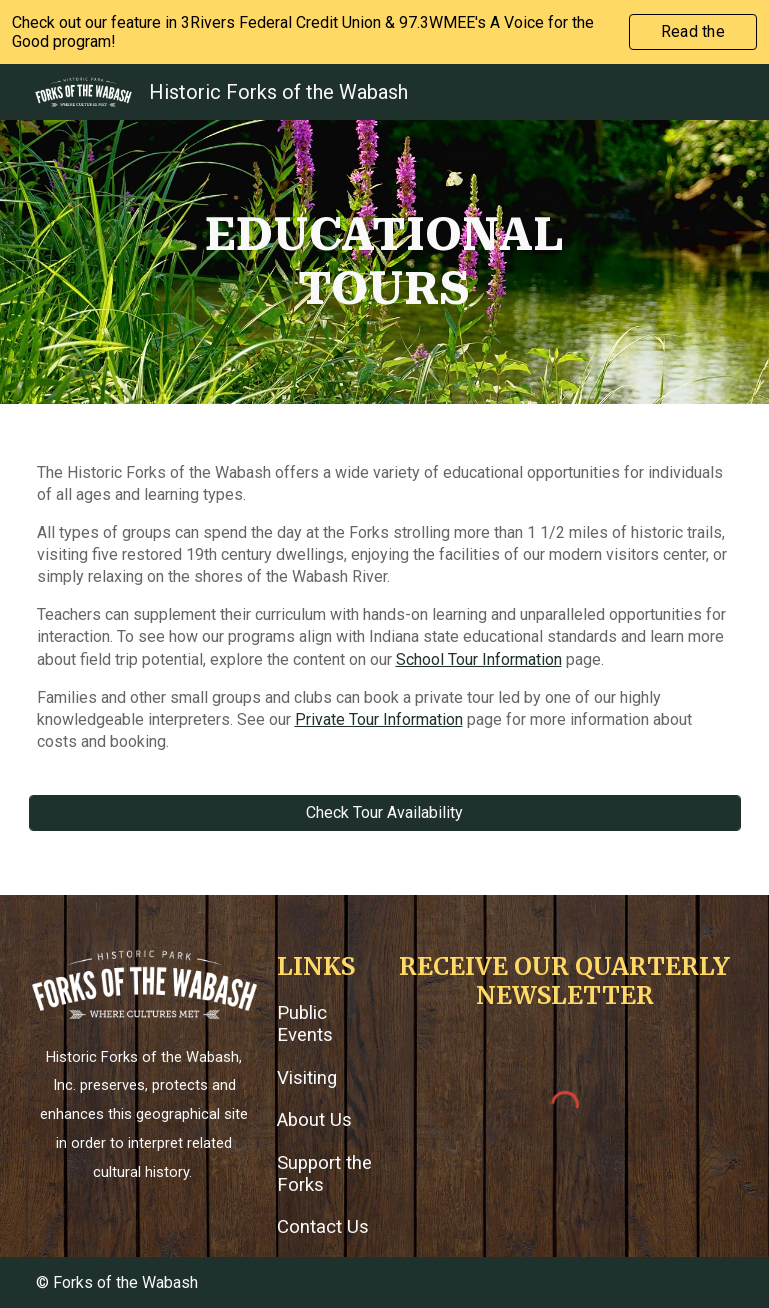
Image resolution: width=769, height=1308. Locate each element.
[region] (384, 32)
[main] (385, 262)
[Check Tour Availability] (385, 812)
